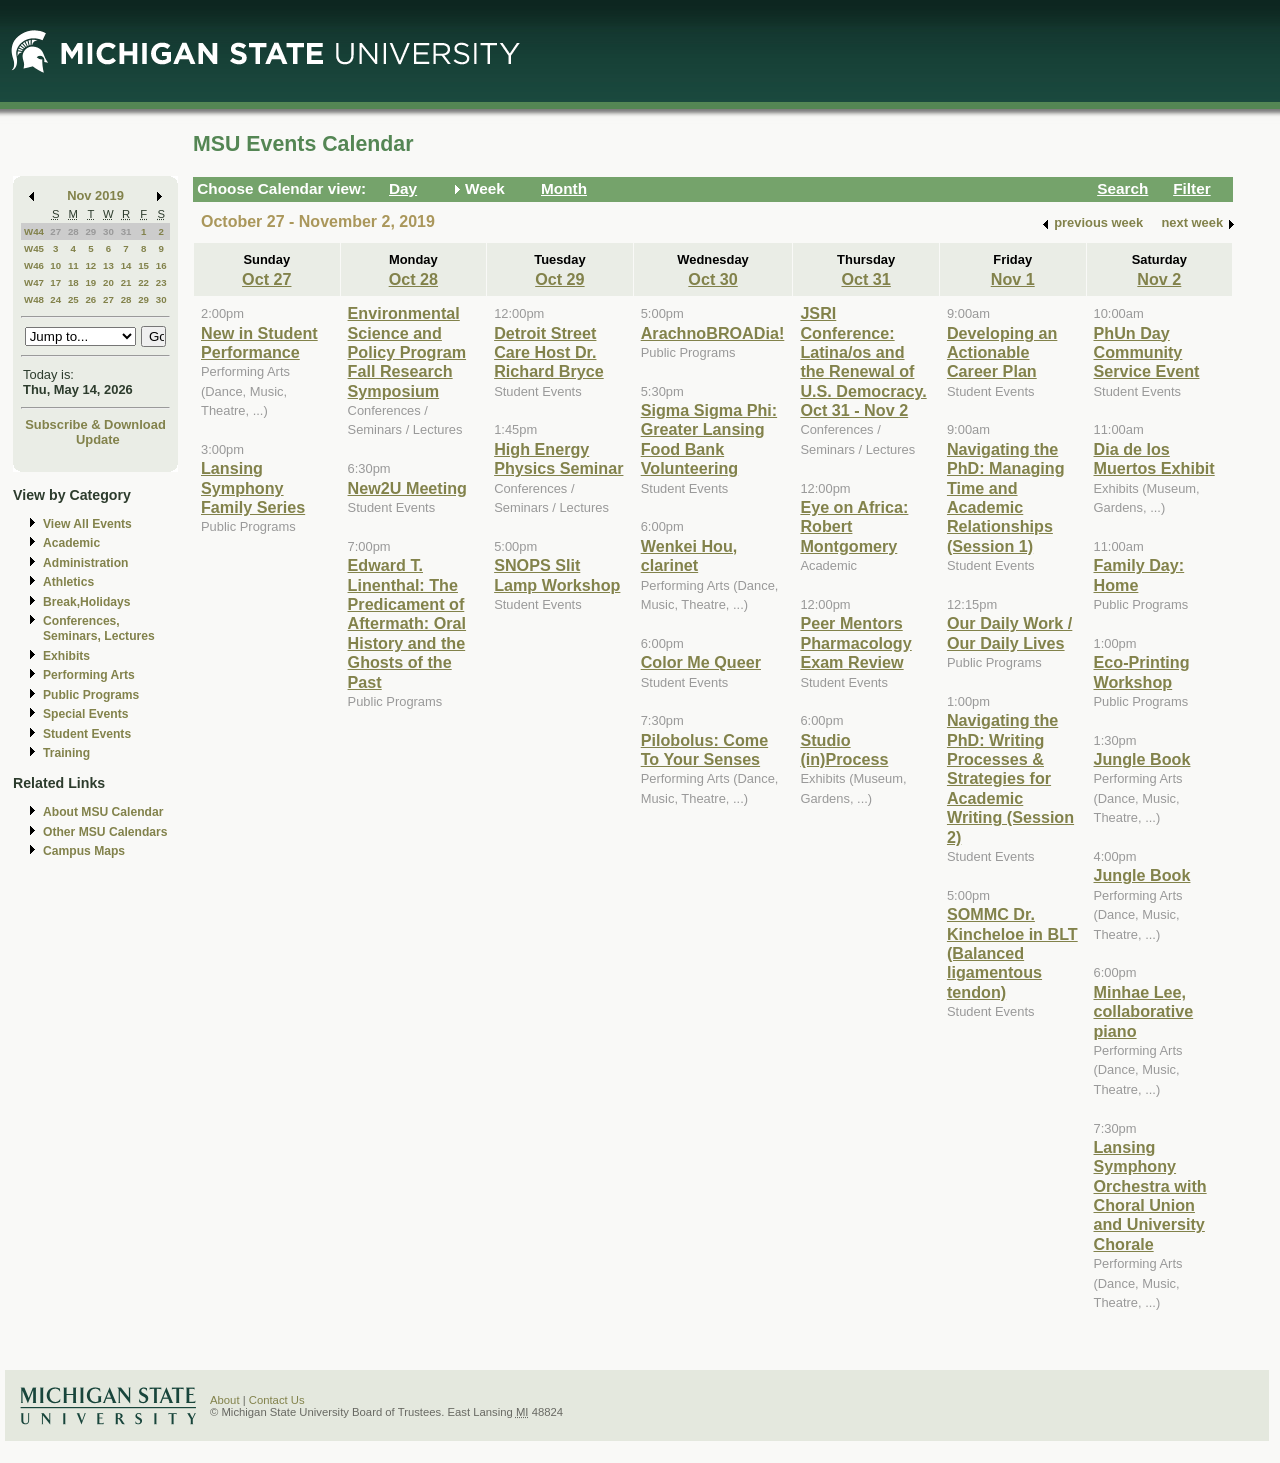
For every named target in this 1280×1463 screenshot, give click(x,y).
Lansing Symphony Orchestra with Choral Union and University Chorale (1150, 1195)
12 (90, 265)
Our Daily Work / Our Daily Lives (1009, 632)
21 (126, 282)
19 (90, 282)
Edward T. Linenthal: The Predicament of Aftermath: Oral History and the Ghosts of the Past (407, 623)
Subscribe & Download (95, 424)
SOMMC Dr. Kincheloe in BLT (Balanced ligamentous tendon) (1012, 953)
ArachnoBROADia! (713, 333)
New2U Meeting (407, 488)
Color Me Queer (701, 662)
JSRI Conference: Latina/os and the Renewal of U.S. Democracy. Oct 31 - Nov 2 (863, 361)
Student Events (87, 734)
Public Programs (91, 695)
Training (66, 753)
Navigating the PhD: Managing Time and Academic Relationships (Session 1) (1006, 497)
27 (55, 231)
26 (90, 299)
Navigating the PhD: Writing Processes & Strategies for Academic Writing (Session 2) (1010, 778)
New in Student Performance (259, 342)
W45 (34, 248)
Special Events (85, 714)
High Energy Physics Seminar (558, 458)
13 (108, 265)
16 (161, 265)
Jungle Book (1142, 759)
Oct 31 (865, 279)
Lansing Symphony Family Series (253, 487)
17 (55, 282)
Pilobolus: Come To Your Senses (704, 749)
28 (73, 231)
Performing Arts (89, 675)
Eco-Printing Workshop (1142, 671)
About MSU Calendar (103, 812)
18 (73, 282)
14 (126, 265)
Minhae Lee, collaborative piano (1144, 1011)
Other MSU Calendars (105, 832)
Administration (85, 563)
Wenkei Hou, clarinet (689, 555)
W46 (34, 265)
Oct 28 (413, 279)
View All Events (87, 524)
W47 (34, 282)
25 (73, 299)
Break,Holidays (87, 602)
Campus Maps (84, 851)
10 (55, 265)
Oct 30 (712, 279)
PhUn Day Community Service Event (1147, 352)
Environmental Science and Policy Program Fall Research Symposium (407, 352)
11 (73, 265)
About (225, 1400)
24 (55, 299)
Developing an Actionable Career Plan (1002, 352)
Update (98, 439)
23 (161, 282)
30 (108, 231)
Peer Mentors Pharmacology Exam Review (855, 642)
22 (143, 282)
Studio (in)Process (844, 749)
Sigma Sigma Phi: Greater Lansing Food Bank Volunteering (709, 439)
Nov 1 (1013, 279)
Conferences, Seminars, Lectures (99, 628)
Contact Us (277, 1400)
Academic (71, 543)
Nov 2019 (95, 195)
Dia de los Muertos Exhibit (1154, 458)
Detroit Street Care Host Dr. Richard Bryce (549, 352)
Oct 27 (266, 279)
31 (126, 231)
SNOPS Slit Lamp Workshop (557, 574)
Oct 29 (559, 279)
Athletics (68, 582)
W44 (34, 231)
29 (90, 231)
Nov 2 (1159, 279)
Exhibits (66, 656)
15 (143, 265)
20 (108, 282)
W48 (34, 299)
